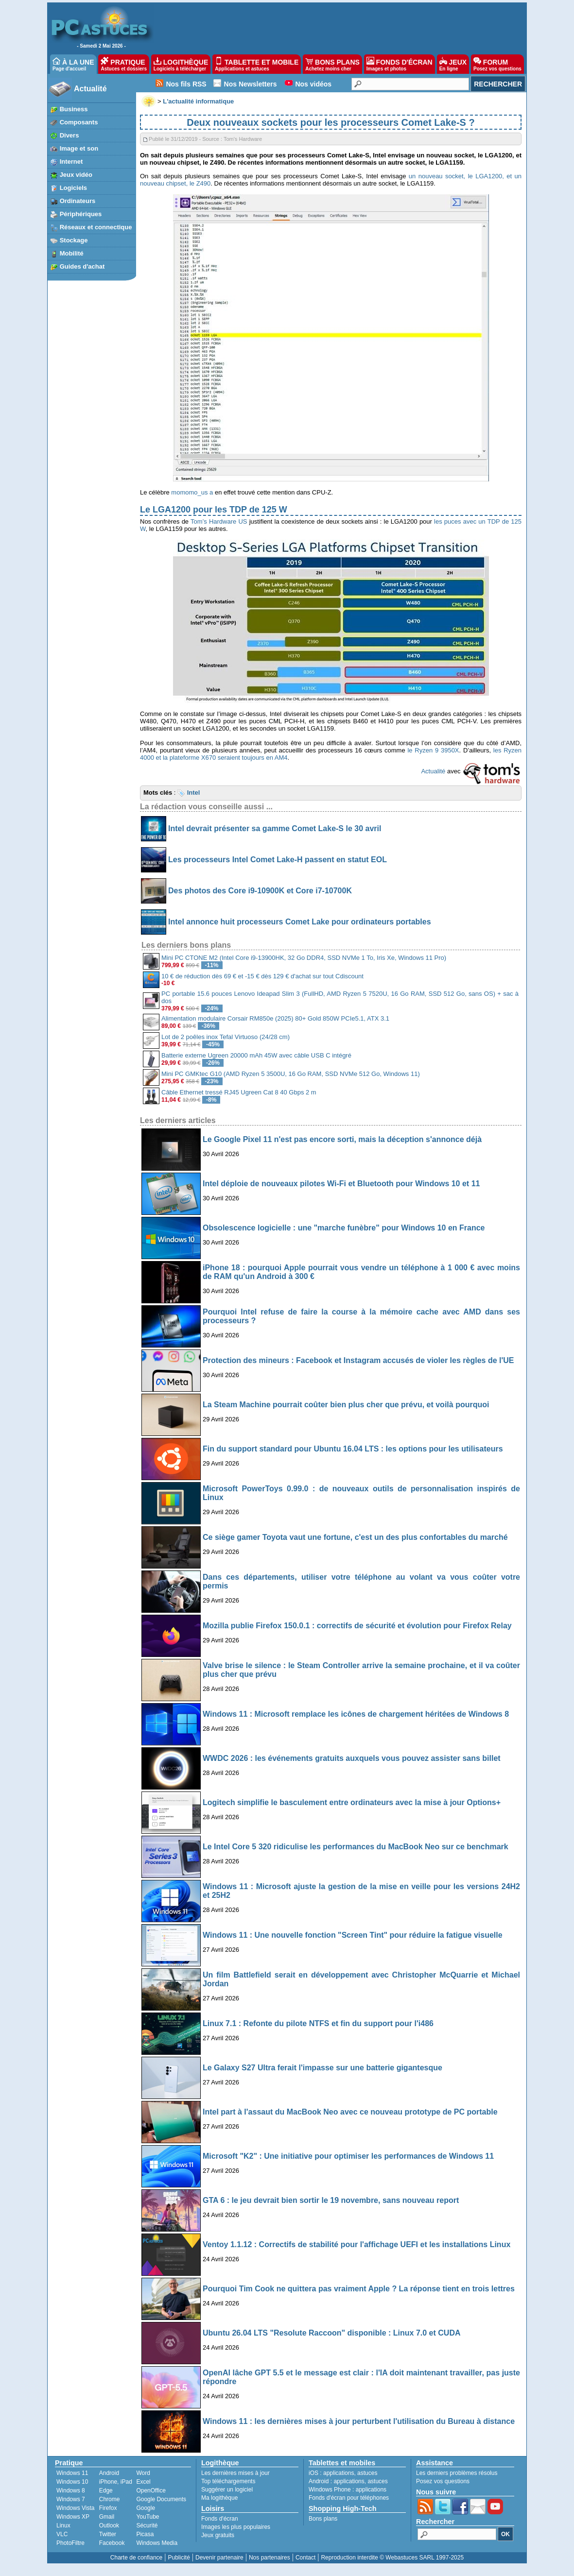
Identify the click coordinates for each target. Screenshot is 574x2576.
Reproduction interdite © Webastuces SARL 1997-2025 (392, 2557)
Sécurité (146, 2525)
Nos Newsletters (250, 84)
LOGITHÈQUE (181, 64)
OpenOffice (150, 2490)
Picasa (145, 2534)
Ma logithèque (219, 2497)
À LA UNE (73, 64)
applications (338, 2473)
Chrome (109, 2499)
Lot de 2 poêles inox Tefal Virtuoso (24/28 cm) (225, 1037)
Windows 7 (70, 2499)
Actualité (90, 89)
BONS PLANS (332, 64)
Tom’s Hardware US (219, 521)
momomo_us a (192, 492)
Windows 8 (70, 2490)
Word (143, 2473)
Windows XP (72, 2516)
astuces (367, 2473)
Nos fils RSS (186, 84)
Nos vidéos (313, 84)
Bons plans (323, 2518)
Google (145, 2508)
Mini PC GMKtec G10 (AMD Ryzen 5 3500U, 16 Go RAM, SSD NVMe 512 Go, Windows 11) (290, 1073)
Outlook (109, 2525)
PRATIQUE (124, 64)
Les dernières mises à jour (235, 2473)
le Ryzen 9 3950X (433, 750)
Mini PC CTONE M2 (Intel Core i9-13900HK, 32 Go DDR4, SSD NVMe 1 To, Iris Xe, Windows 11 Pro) (303, 957)
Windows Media (156, 2543)
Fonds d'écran (219, 2518)
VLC (62, 2534)
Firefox (108, 2508)
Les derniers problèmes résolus (456, 2473)
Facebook (112, 2543)
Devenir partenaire (219, 2557)
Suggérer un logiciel (227, 2489)
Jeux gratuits (217, 2535)
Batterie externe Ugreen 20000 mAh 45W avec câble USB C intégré (256, 1055)
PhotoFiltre (70, 2543)
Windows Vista (75, 2508)
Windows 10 (72, 2481)
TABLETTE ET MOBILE (256, 64)
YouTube (147, 2516)
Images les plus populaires (235, 2527)
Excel (143, 2481)
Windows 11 (72, 2473)
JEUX (453, 64)
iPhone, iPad (115, 2481)
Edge (106, 2490)
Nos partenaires (269, 2557)
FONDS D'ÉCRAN (399, 64)
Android (109, 2473)
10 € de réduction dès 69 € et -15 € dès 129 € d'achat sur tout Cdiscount (262, 976)
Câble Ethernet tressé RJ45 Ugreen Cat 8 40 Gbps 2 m (238, 1092)
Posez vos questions (443, 2481)
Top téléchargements (228, 2481)
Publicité (179, 2557)
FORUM (497, 64)
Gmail (106, 2516)
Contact (305, 2557)
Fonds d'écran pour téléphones (349, 2497)
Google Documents (161, 2499)
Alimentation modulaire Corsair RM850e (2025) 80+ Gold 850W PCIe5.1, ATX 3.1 (275, 1018)
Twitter (107, 2534)
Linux (63, 2525)
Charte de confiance (136, 2557)
